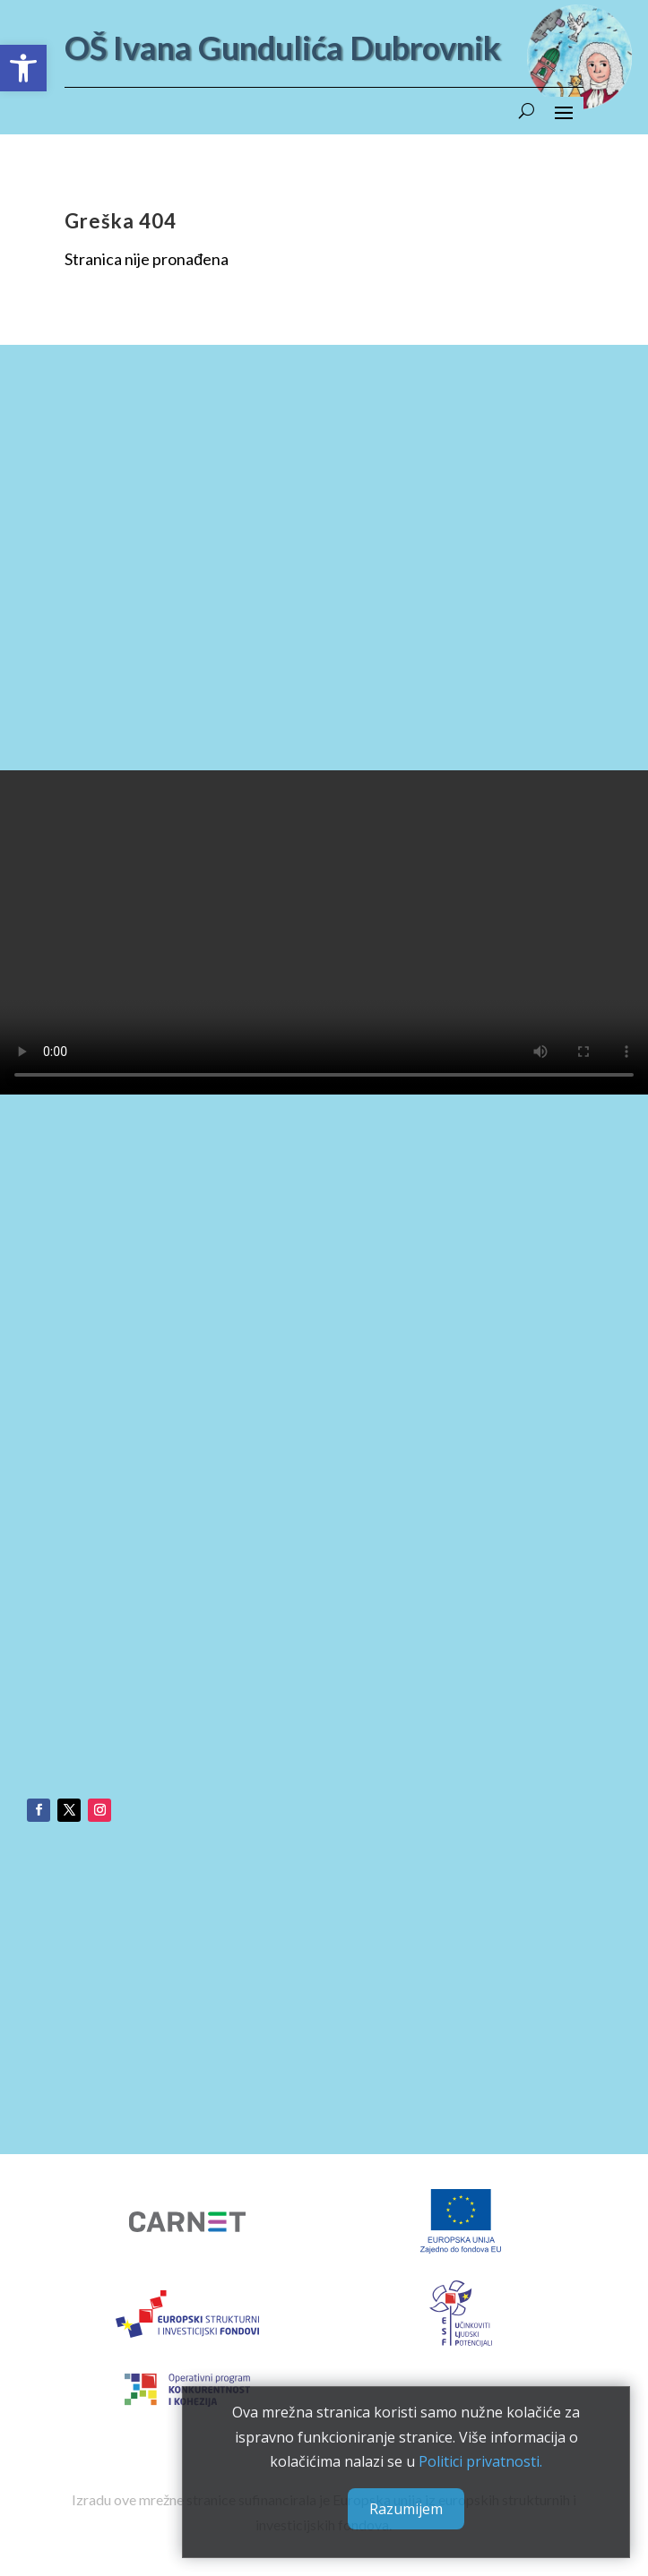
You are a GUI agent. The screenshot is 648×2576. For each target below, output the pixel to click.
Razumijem (406, 2509)
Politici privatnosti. (480, 2461)
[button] (23, 68)
